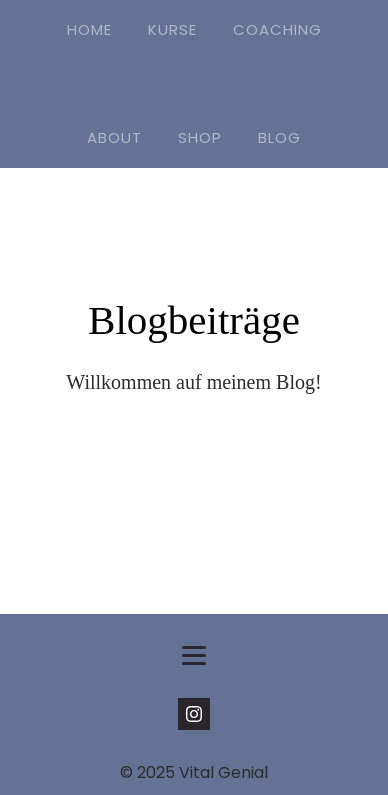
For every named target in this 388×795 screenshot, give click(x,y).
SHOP (200, 137)
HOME (89, 29)
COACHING (277, 29)
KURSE (172, 29)
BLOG (279, 137)
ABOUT (114, 137)
